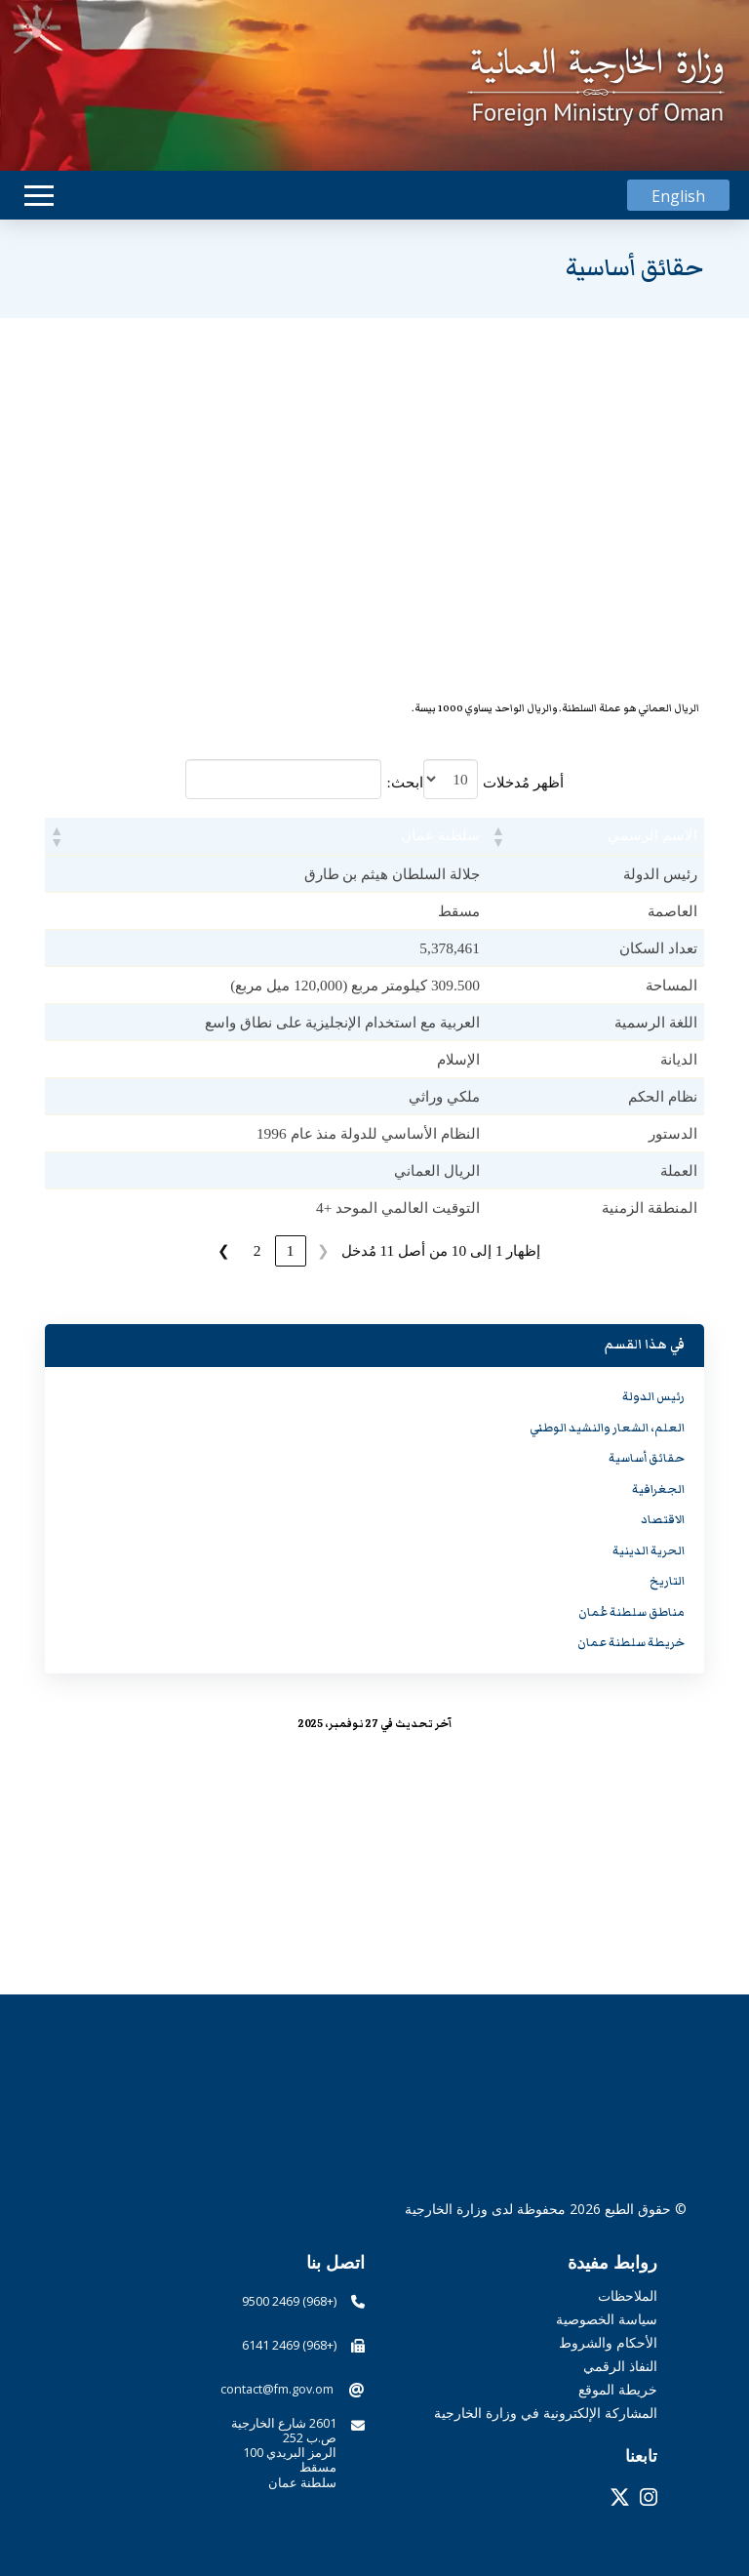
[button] (39, 196)
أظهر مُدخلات (523, 782)
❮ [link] (323, 1250)
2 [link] (257, 1250)
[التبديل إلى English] (678, 195)
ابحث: (404, 782)
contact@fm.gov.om (277, 2389)
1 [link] (291, 1250)
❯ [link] (223, 1250)
